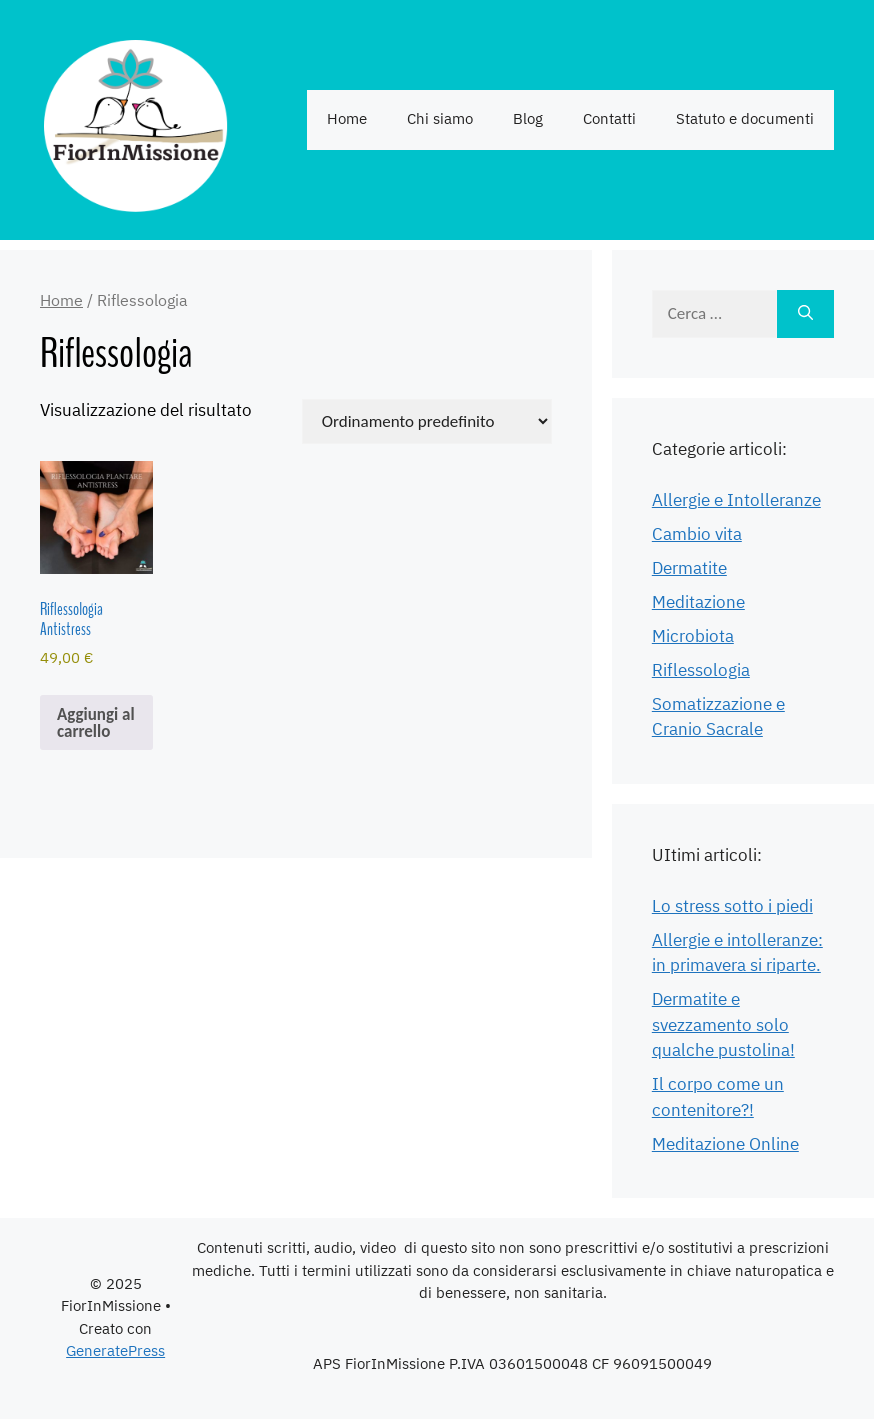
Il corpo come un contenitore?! (718, 1098)
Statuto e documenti (745, 119)
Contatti (609, 119)
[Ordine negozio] (427, 421)
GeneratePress (115, 1351)
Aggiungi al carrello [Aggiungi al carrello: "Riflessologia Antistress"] (96, 723)
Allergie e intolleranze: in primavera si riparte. (737, 954)
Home (347, 119)
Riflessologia (701, 671)
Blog (528, 119)
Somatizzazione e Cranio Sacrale (718, 718)
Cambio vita (697, 535)
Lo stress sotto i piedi (732, 907)
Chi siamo (440, 119)
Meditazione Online (725, 1145)
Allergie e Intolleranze (736, 501)
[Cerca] (805, 314)
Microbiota (693, 637)
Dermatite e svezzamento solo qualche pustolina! (723, 1025)
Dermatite (689, 569)
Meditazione (698, 603)
